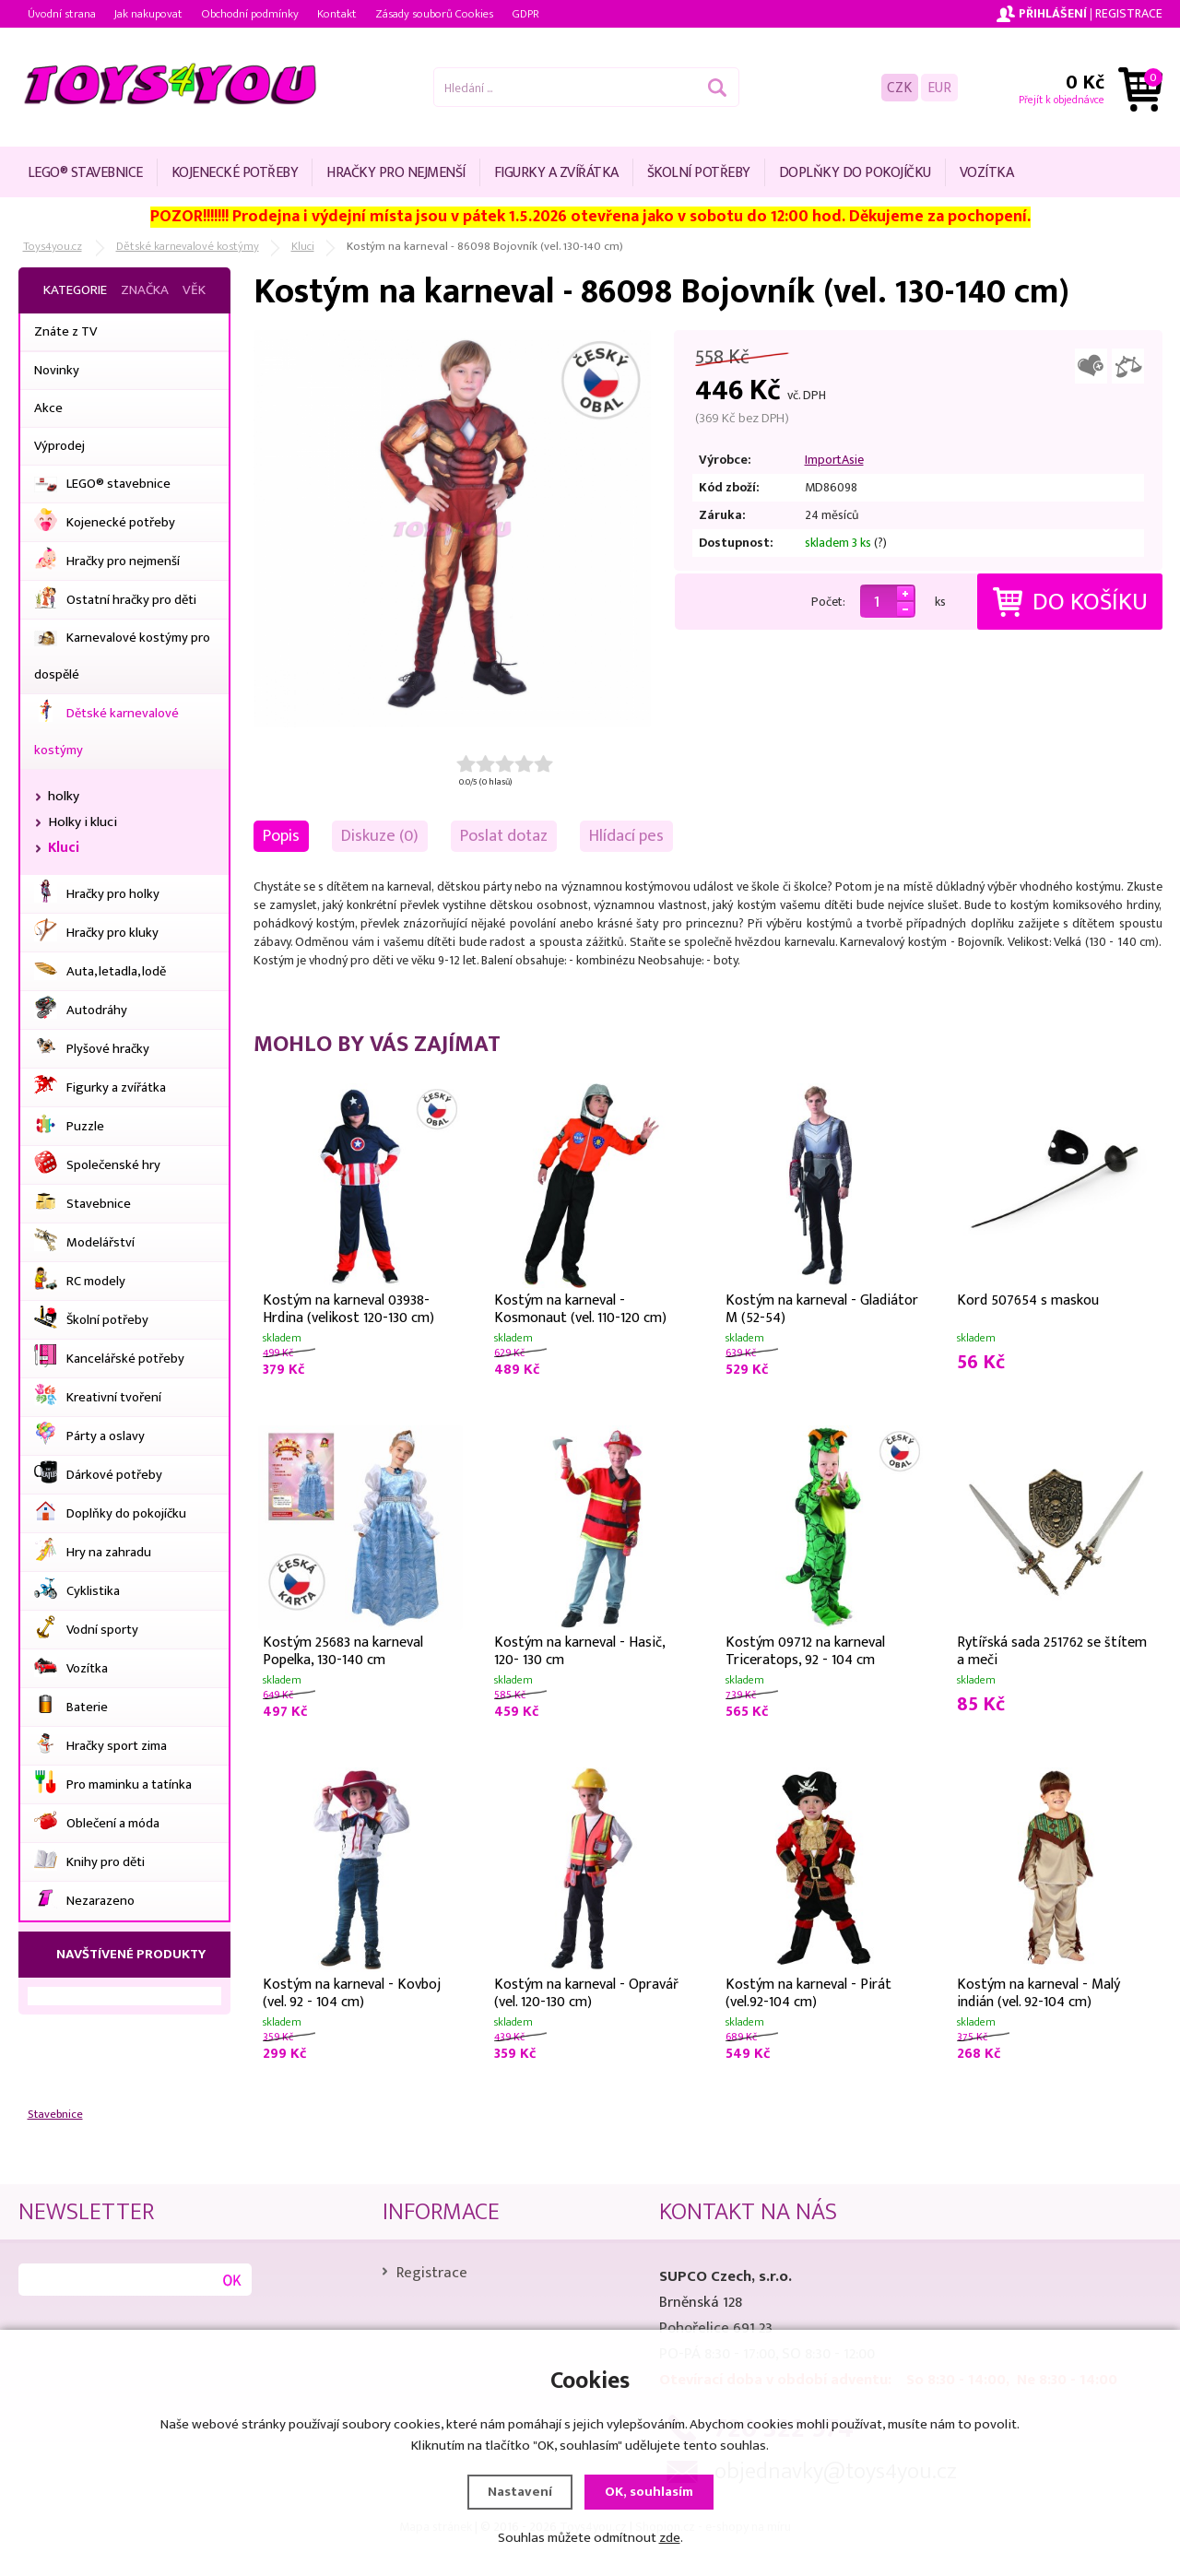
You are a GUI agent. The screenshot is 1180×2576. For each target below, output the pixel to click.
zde (669, 2537)
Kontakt (337, 14)
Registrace (1128, 13)
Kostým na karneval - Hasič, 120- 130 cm (579, 1649)
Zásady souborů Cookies (434, 14)
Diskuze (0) (380, 835)
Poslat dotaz (504, 835)
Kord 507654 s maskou (1028, 1300)
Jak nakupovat (148, 14)
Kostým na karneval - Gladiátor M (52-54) (822, 1307)
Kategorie (75, 289)
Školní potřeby (698, 172)
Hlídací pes (626, 835)
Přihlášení (1053, 13)
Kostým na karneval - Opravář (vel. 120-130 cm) (586, 1991)
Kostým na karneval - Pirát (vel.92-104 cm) (808, 1991)
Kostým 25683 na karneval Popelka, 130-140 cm (343, 1649)
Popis (281, 835)
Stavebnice (55, 2114)
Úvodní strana (62, 14)
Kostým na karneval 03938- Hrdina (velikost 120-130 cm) (348, 1307)
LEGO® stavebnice (85, 172)
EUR (939, 87)
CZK (899, 87)
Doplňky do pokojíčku (855, 172)
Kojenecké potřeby (235, 172)
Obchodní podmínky (250, 14)
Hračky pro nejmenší (396, 172)
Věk (194, 289)
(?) (880, 542)
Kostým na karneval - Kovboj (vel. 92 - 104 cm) (352, 1991)
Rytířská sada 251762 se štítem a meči (1052, 1649)
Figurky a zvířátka (556, 172)
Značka (145, 289)
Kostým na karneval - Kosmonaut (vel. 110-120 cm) (580, 1307)
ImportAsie (834, 459)
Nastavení (520, 2491)
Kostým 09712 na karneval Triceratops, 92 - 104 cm (805, 1649)
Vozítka (987, 172)
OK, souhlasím (649, 2491)
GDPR (525, 14)
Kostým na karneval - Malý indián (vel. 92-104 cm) (1038, 1991)
